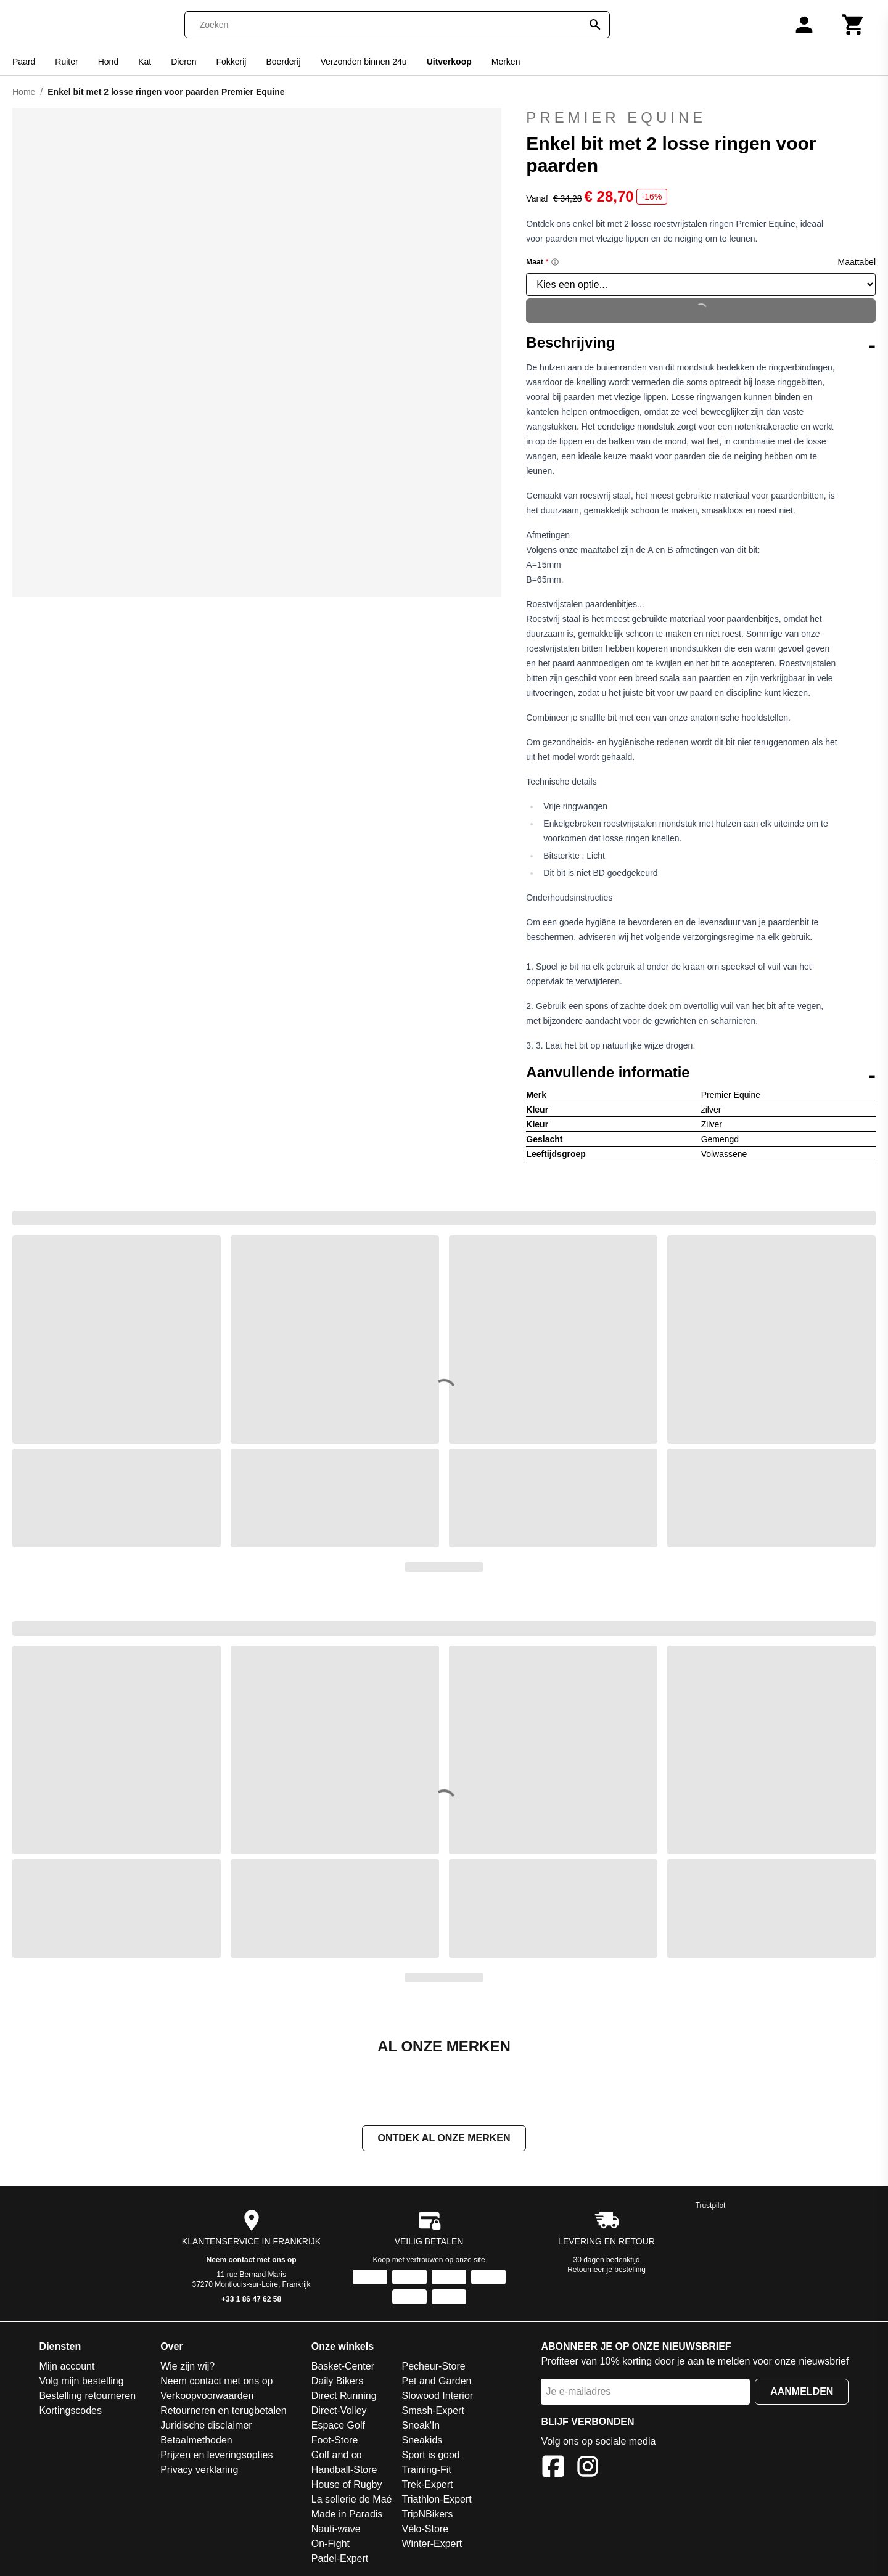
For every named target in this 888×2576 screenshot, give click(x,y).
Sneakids (421, 2441)
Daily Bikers (337, 2382)
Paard (23, 62)
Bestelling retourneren (87, 2397)
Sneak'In (420, 2426)
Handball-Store (344, 2471)
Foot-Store (334, 2441)
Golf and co (336, 2456)
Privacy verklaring (199, 2471)
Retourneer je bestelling (606, 2271)
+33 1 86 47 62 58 (251, 2300)
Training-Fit (426, 2471)
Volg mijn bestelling (81, 2382)
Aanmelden (801, 2392)
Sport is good (430, 2456)
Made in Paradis (347, 2515)
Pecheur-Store (433, 2367)
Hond (108, 62)
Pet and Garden (436, 2382)
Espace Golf (338, 2426)
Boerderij (283, 62)
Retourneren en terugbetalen (223, 2411)
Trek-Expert (427, 2485)
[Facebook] (553, 2469)
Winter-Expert (431, 2545)
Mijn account (67, 2367)
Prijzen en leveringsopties (216, 2456)
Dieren (183, 62)
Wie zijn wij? (187, 2367)
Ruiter (66, 62)
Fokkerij (231, 62)
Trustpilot (711, 2206)
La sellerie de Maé (351, 2500)
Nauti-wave (336, 2530)
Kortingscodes (70, 2411)
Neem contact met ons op (252, 2261)
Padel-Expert (340, 2559)
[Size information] (555, 262)
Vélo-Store (424, 2530)
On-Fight (330, 2545)
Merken (505, 62)
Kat (144, 62)
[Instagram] (587, 2469)
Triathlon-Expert (436, 2500)
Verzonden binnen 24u (364, 62)
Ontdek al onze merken (443, 2139)
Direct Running (344, 2397)
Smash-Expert (432, 2411)
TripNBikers (427, 2515)
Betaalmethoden (196, 2441)
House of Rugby (346, 2485)
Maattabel (857, 262)
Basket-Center (342, 2367)
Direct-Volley (339, 2411)
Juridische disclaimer (206, 2426)
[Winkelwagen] (853, 24)
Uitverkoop (449, 62)
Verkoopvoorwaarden (206, 2397)
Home (23, 92)
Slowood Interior (437, 2397)
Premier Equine (616, 117)
